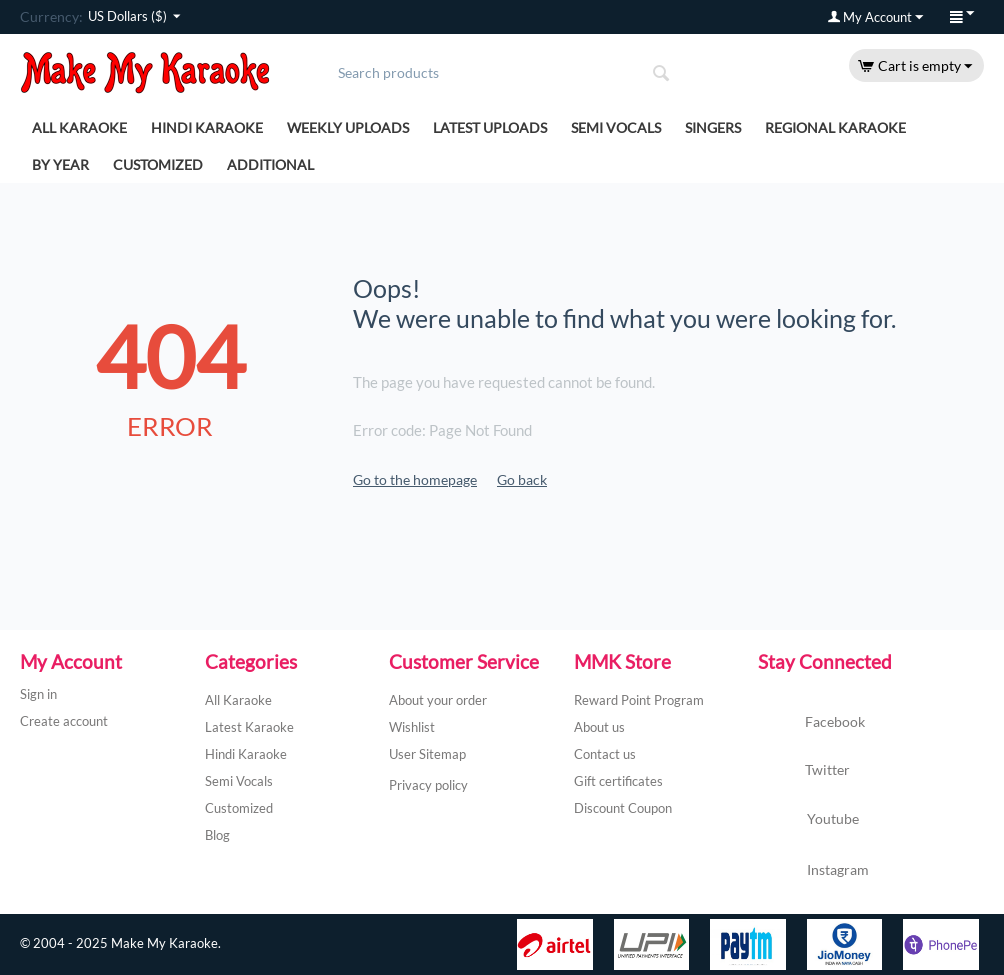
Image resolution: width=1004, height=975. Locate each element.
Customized (158, 164)
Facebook (811, 723)
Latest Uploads (490, 127)
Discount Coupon (623, 808)
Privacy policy (428, 785)
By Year (60, 164)
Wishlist (412, 727)
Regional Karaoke (835, 127)
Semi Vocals (616, 127)
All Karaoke (79, 127)
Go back (522, 479)
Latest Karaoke (249, 727)
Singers (713, 127)
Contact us (605, 754)
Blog (217, 835)
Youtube (808, 821)
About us (599, 727)
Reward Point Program (639, 700)
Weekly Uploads (348, 127)
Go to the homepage (415, 479)
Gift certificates (618, 781)
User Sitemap (427, 754)
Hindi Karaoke (207, 127)
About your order (438, 700)
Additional (270, 164)
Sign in (38, 694)
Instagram (813, 871)
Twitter (804, 771)
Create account (64, 721)
